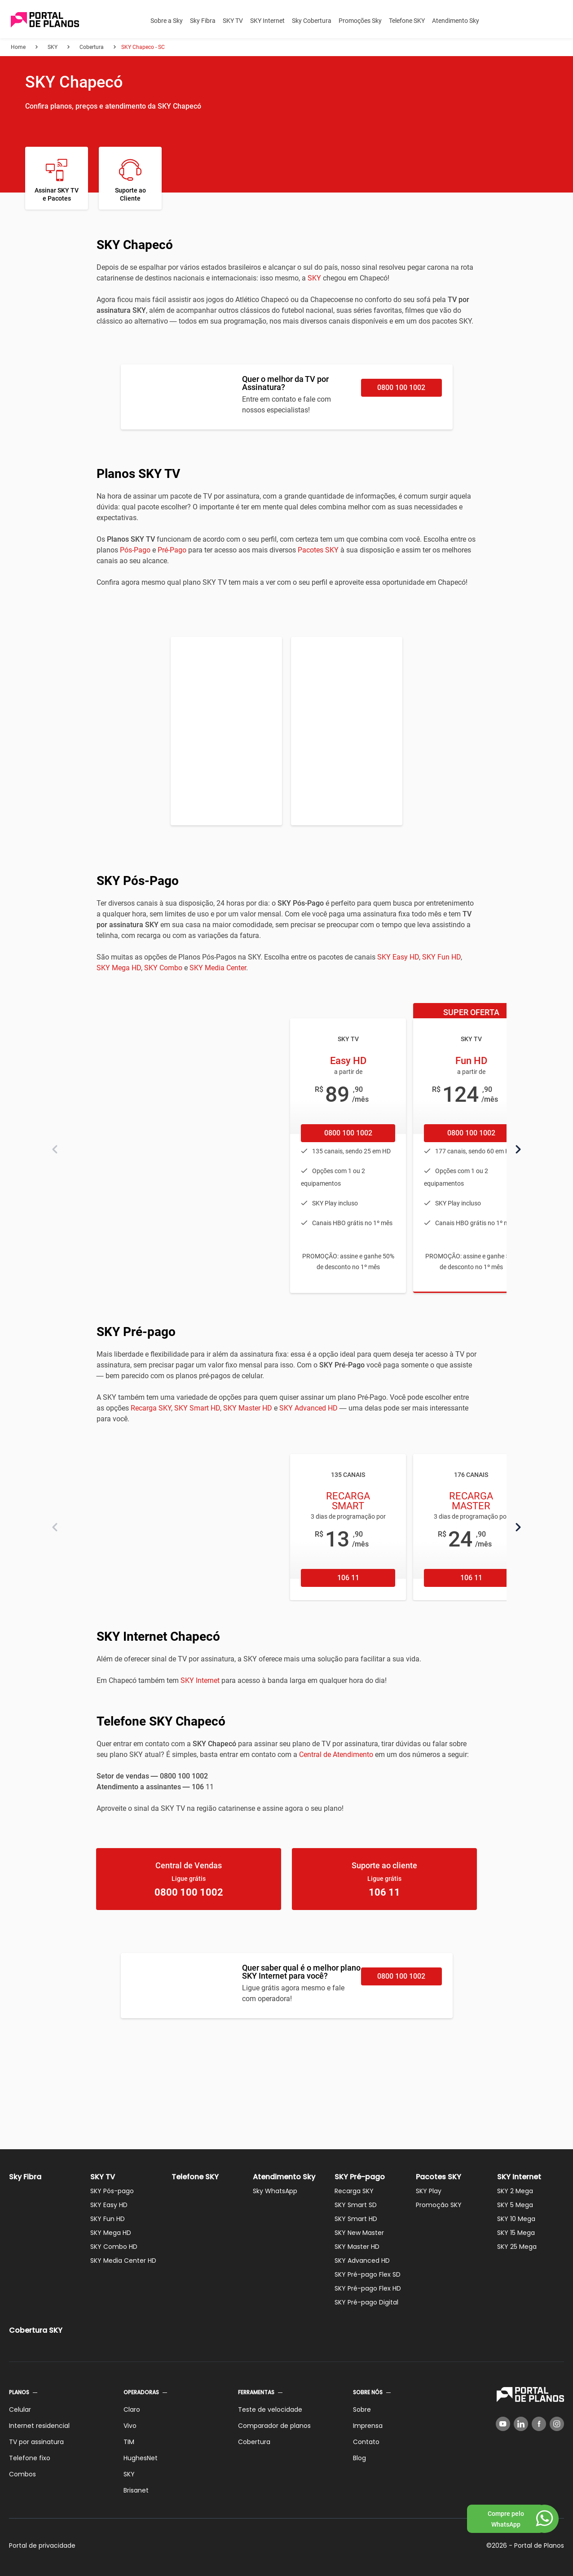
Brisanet (136, 2490)
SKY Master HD (247, 1408)
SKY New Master (359, 2232)
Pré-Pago (172, 550)
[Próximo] (518, 1149)
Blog (359, 2457)
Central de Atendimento (336, 1754)
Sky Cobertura (311, 20)
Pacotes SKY (318, 550)
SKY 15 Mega (516, 2232)
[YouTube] (503, 2424)
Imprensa (368, 2425)
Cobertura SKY (35, 2330)
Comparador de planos (274, 2425)
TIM (128, 2441)
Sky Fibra (203, 20)
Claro (131, 2409)
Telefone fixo (29, 2457)
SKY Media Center (218, 968)
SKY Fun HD (441, 957)
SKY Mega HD (119, 968)
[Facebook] (539, 2424)
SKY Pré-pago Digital (366, 2302)
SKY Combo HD (113, 2246)
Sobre (362, 2409)
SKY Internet (267, 20)
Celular (20, 2409)
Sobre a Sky (166, 20)
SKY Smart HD (197, 1408)
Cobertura (254, 2441)
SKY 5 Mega (515, 2204)
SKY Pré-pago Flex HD (368, 2288)
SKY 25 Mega (517, 2246)
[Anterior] (54, 1149)
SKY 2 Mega (515, 2190)
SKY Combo (163, 968)
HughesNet (140, 2457)
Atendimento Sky (455, 20)
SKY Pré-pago (360, 2177)
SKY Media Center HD (123, 2260)
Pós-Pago (135, 550)
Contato (366, 2441)
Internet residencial (39, 2425)
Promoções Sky (360, 20)
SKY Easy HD (398, 957)
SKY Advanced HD (308, 1408)
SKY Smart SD (356, 2204)
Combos (22, 2474)
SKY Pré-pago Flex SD (368, 2274)
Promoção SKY (439, 2204)
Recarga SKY (151, 1408)
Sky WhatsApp (275, 2190)
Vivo (130, 2425)
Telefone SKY (407, 20)
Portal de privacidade (42, 2545)
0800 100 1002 (401, 387)
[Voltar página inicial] (45, 20)
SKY (314, 278)
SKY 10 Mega (516, 2218)
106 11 (348, 1577)
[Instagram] (557, 2424)
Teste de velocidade (270, 2409)
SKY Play (428, 2190)
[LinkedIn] (521, 2424)
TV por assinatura (36, 2441)
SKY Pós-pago (112, 2190)
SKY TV (233, 20)
